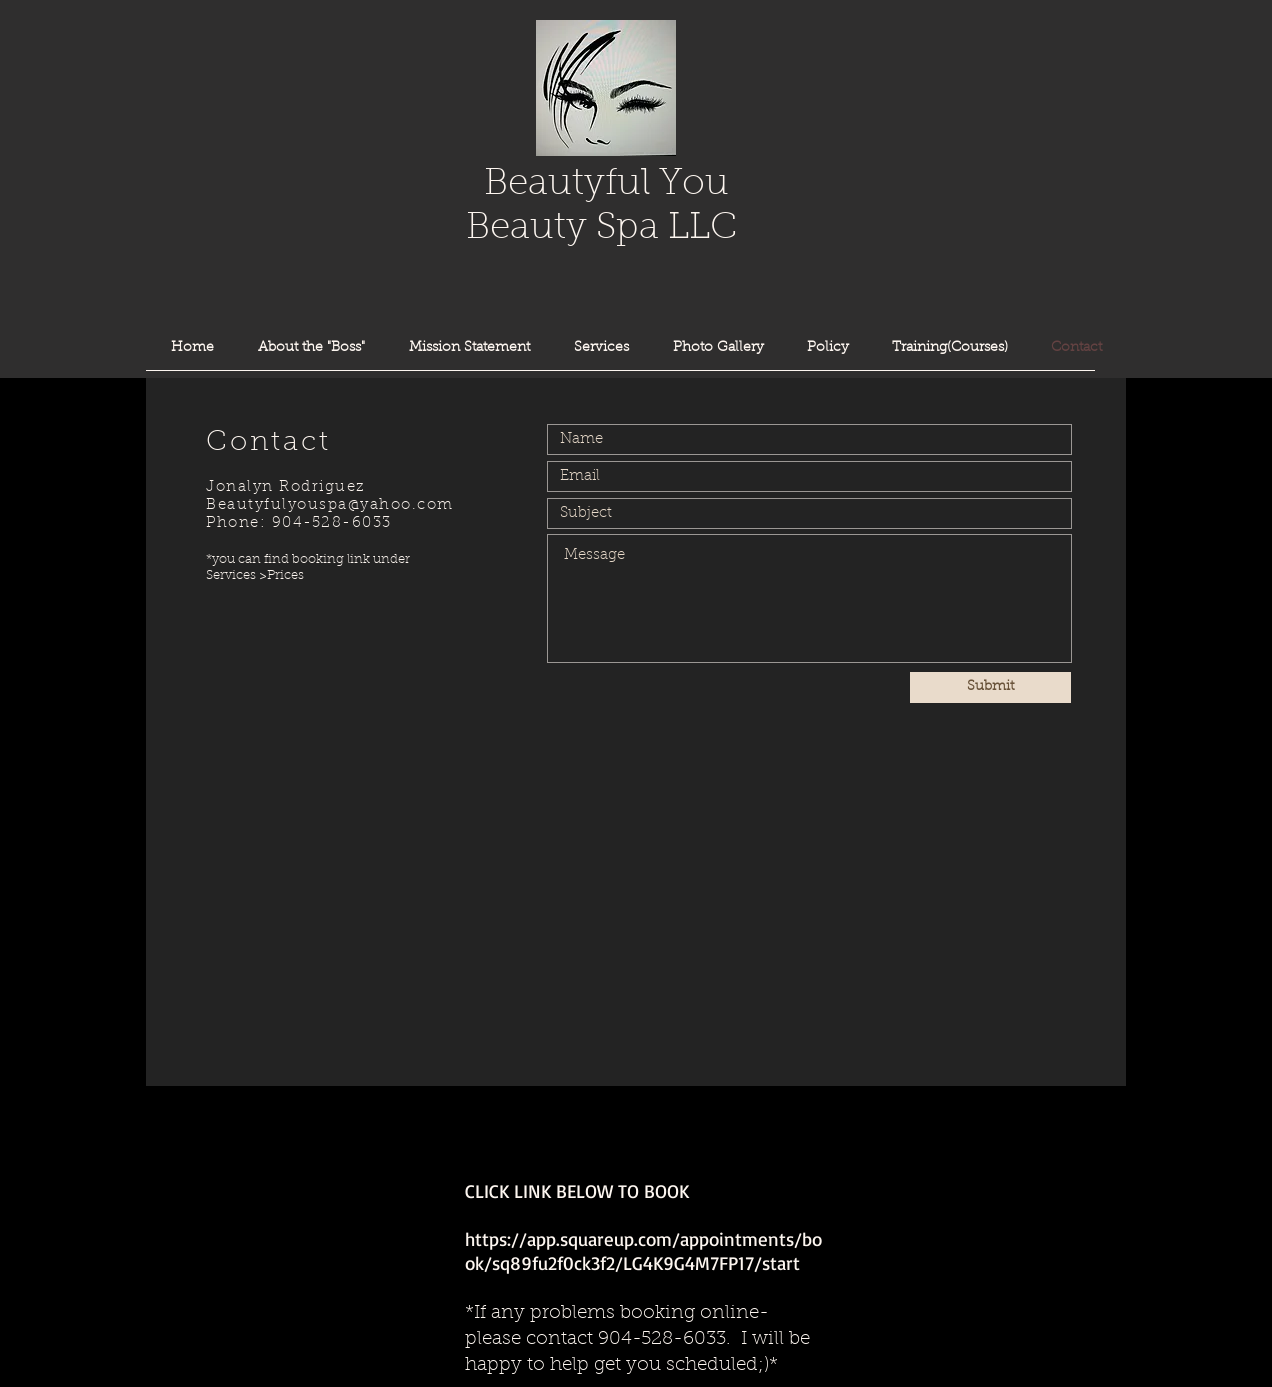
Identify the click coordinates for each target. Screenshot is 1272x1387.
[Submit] (990, 687)
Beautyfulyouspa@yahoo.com (330, 505)
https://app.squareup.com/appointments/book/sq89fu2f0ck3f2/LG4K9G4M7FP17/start (643, 1251)
